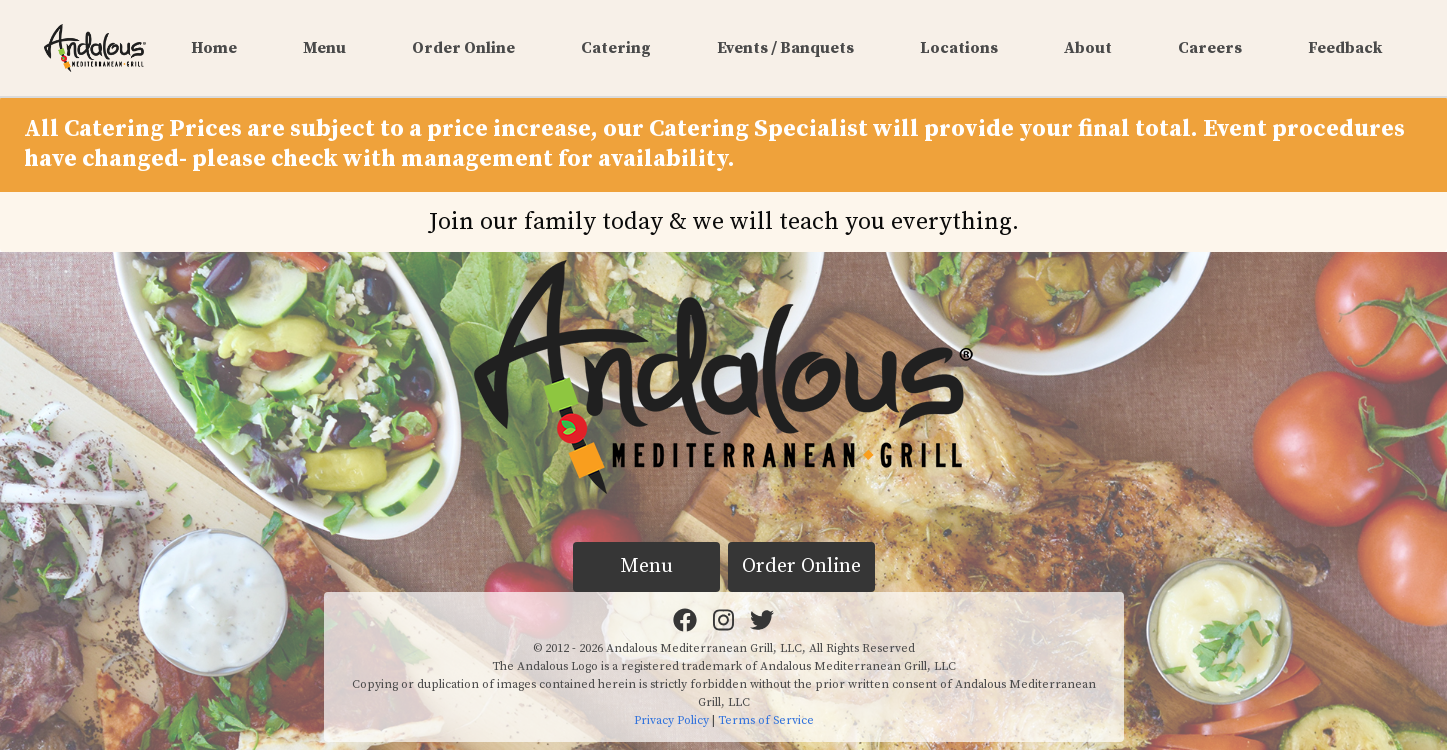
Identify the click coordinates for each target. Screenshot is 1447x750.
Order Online (463, 48)
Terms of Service (766, 720)
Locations (959, 48)
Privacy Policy (671, 720)
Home (214, 48)
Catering (616, 48)
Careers (1210, 48)
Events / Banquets (785, 48)
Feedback (1345, 48)
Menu (324, 48)
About (1088, 48)
